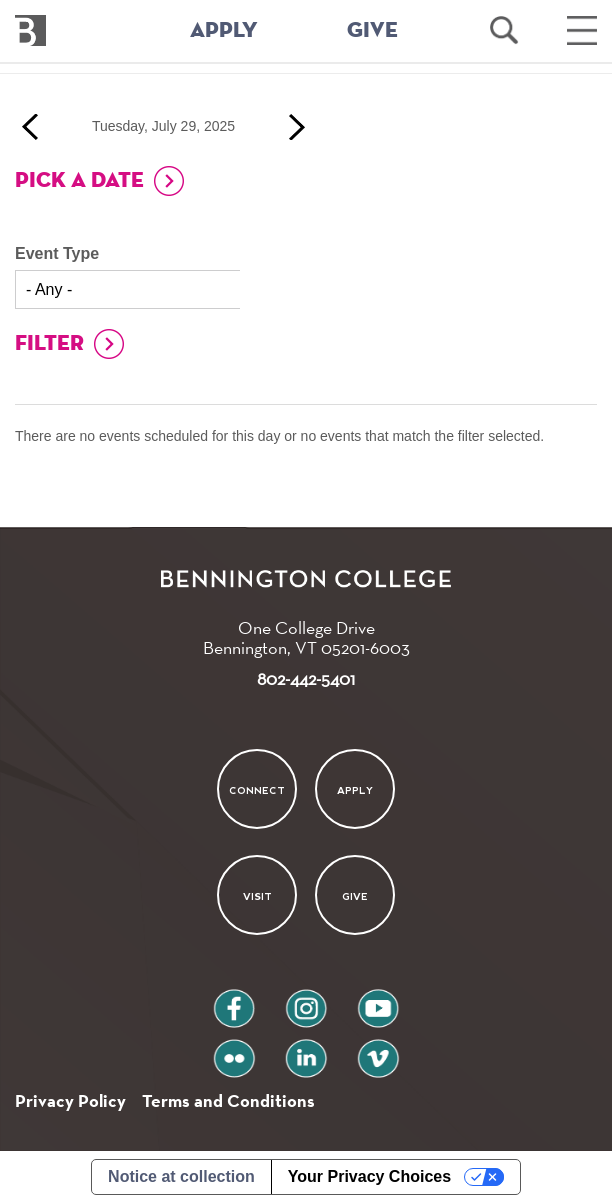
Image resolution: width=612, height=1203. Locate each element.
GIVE (372, 31)
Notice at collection (181, 1176)
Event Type (57, 253)
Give (355, 896)
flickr (234, 1050)
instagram (306, 1000)
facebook (234, 1000)
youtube (378, 1000)
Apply (355, 789)
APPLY (224, 31)
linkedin (306, 1050)
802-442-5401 (306, 678)
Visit (256, 896)
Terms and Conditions (228, 1100)
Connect (257, 789)
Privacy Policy (70, 1100)
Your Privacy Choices (369, 1176)
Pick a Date (79, 181)
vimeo (378, 1050)
